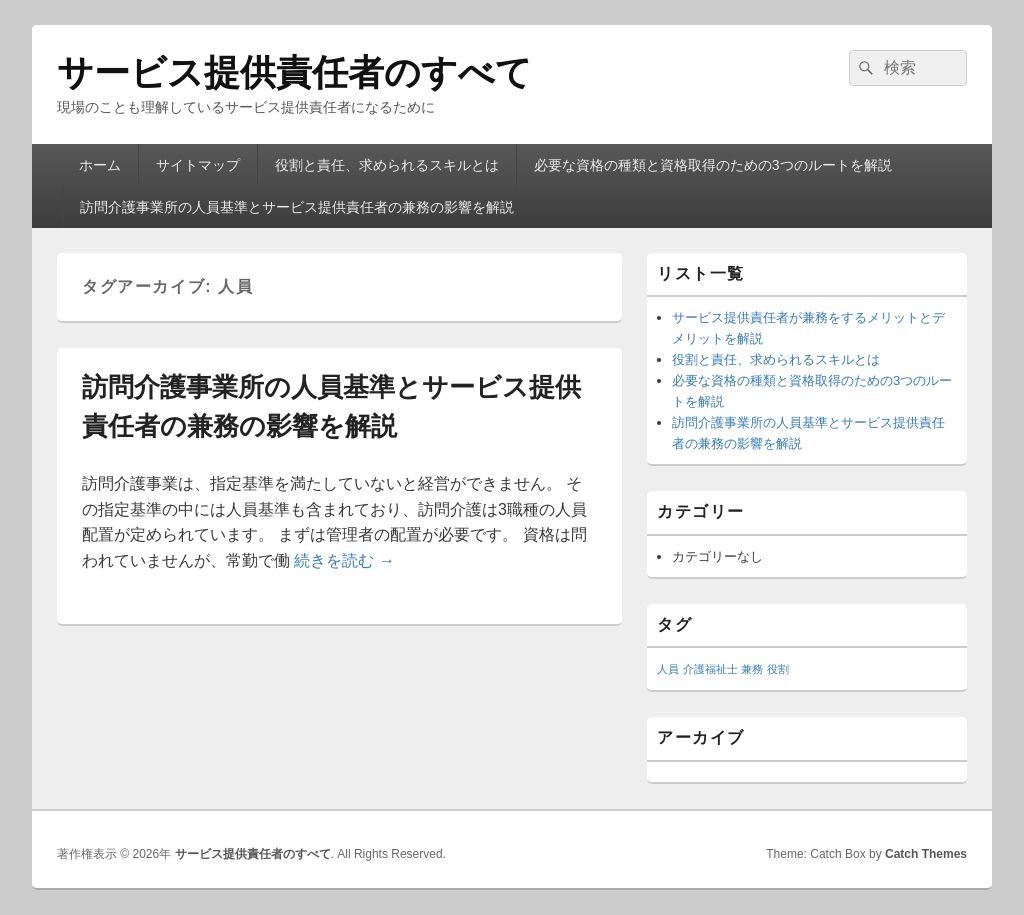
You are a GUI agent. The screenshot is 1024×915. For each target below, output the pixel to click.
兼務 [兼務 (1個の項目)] (752, 669)
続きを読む (344, 560)
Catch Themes (926, 854)
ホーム (100, 165)
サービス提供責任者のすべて (294, 72)
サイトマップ (198, 165)
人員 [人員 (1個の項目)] (668, 669)
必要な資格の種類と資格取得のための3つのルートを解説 (713, 165)
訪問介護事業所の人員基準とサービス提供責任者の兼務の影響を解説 (297, 207)
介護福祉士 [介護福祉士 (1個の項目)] (710, 669)
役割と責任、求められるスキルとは (387, 165)
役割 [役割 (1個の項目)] (778, 669)
